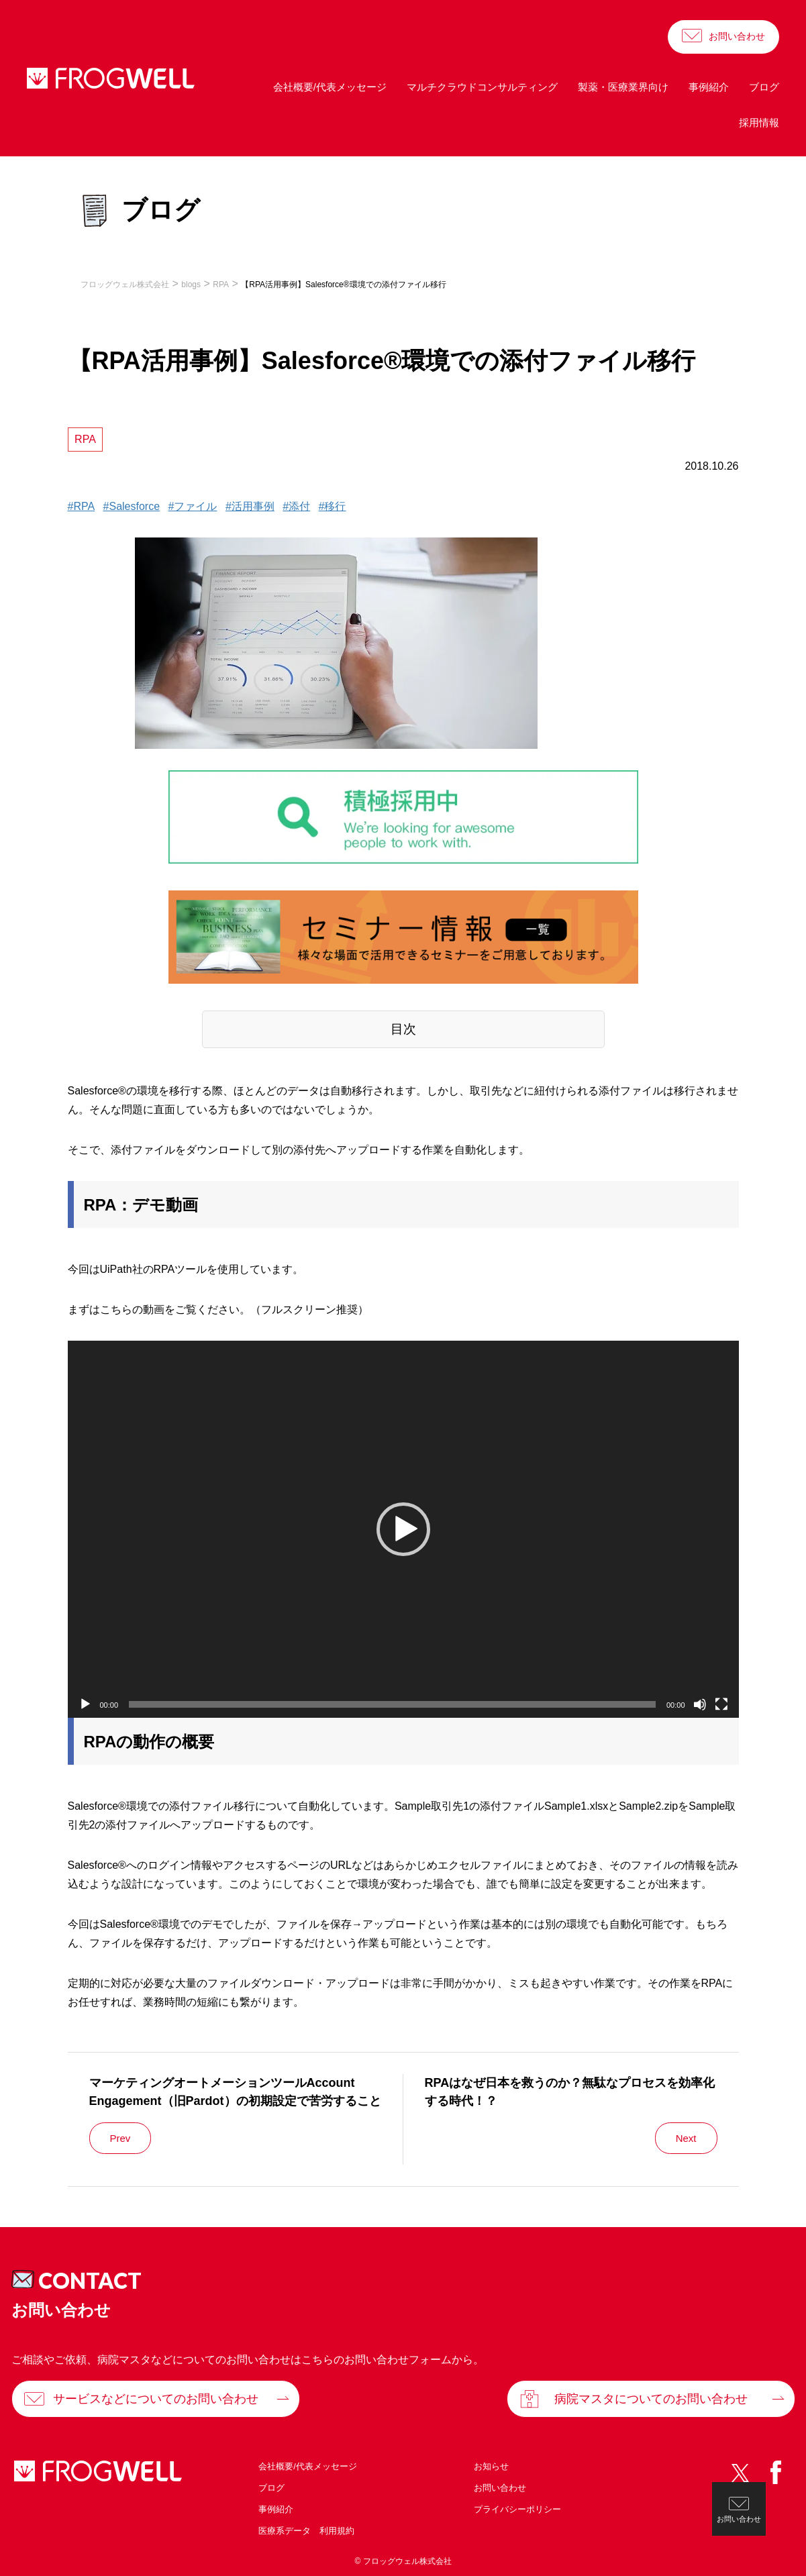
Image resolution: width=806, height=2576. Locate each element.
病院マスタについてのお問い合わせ (651, 2399)
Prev (120, 2138)
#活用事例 (249, 506)
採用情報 (759, 122)
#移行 (332, 506)
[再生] (85, 1704)
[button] (403, 1529)
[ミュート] (700, 1704)
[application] (403, 1529)
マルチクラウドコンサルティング (482, 87)
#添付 (296, 506)
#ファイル (192, 506)
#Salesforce (131, 506)
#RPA (81, 506)
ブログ (764, 87)
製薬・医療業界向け (623, 87)
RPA (85, 439)
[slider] (392, 1704)
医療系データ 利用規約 (306, 2531)
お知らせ (491, 2466)
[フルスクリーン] (721, 1704)
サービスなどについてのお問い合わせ (155, 2399)
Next (686, 2138)
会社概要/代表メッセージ (330, 87)
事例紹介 (709, 87)
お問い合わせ (737, 36)
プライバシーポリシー (517, 2509)
